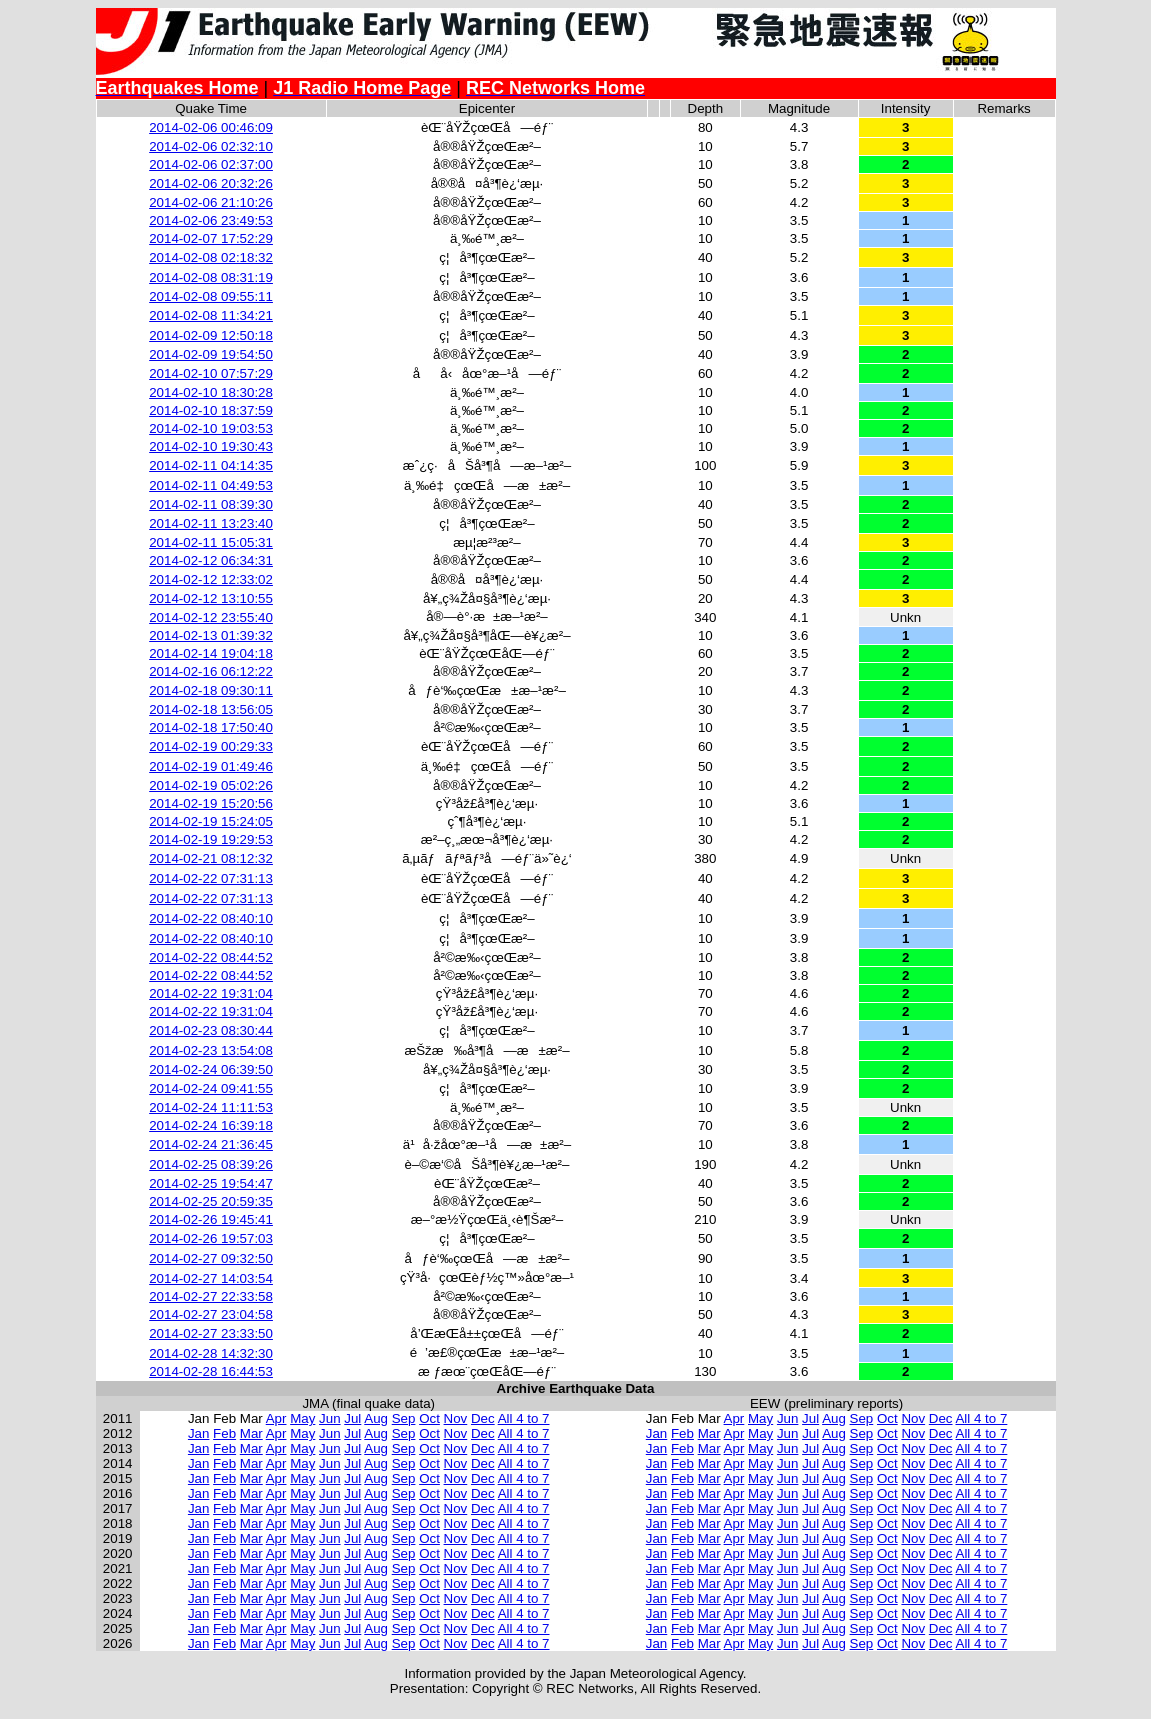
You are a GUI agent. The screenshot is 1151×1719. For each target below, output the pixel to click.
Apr (276, 1418)
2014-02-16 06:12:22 (211, 671)
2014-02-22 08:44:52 (211, 957)
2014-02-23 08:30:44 (211, 1030)
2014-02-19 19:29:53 (211, 839)
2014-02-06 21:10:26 (211, 202)
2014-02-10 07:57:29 (211, 373)
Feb (224, 1433)
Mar (251, 1433)
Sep (404, 1418)
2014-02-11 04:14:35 (211, 465)
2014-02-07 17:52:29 (211, 238)
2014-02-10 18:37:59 (211, 410)
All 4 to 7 (524, 1418)
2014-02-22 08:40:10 (211, 918)
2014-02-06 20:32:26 (211, 183)
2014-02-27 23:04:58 (211, 1314)
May (302, 1418)
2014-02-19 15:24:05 (211, 821)
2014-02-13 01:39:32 (211, 635)
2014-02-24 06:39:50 (211, 1069)
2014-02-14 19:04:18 (211, 653)
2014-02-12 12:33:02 (211, 579)
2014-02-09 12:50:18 (211, 335)
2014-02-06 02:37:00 (211, 164)
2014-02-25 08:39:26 (211, 1164)
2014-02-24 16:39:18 (211, 1125)
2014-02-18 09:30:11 (211, 690)
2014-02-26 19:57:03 (211, 1238)
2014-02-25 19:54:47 (211, 1183)
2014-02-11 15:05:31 (211, 542)
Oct (429, 1418)
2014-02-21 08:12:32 (211, 858)
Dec (483, 1418)
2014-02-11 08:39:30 (211, 504)
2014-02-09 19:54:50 (211, 354)
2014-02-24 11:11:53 (211, 1107)
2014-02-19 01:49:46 (211, 766)
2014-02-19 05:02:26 (211, 785)
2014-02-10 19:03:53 (211, 428)
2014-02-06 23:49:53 (211, 220)
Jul (352, 1418)
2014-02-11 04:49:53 (211, 485)
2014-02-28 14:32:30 (211, 1353)
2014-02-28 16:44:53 (211, 1371)
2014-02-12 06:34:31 (211, 560)
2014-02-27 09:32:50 (211, 1258)
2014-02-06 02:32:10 (211, 146)
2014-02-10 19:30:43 (211, 446)
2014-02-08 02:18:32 (211, 257)
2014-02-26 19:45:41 (211, 1219)
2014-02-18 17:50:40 (211, 727)
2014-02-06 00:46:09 (211, 127)
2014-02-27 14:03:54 (211, 1278)
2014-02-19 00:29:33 (211, 746)
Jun (330, 1418)
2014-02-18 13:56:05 (211, 709)
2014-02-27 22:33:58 (211, 1296)
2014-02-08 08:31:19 (211, 277)
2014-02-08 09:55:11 (211, 296)
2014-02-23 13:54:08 (211, 1050)
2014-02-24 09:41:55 (211, 1088)
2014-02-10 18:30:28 (211, 392)
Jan (199, 1433)
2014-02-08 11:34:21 (211, 315)
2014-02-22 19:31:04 (211, 993)
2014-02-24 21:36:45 (211, 1144)
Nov (456, 1418)
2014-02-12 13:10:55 (211, 598)
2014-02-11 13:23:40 (211, 523)
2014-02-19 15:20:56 (211, 803)
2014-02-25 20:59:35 (211, 1201)
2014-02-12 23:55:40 (211, 617)
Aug (376, 1418)
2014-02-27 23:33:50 (211, 1333)
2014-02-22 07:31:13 (211, 878)
